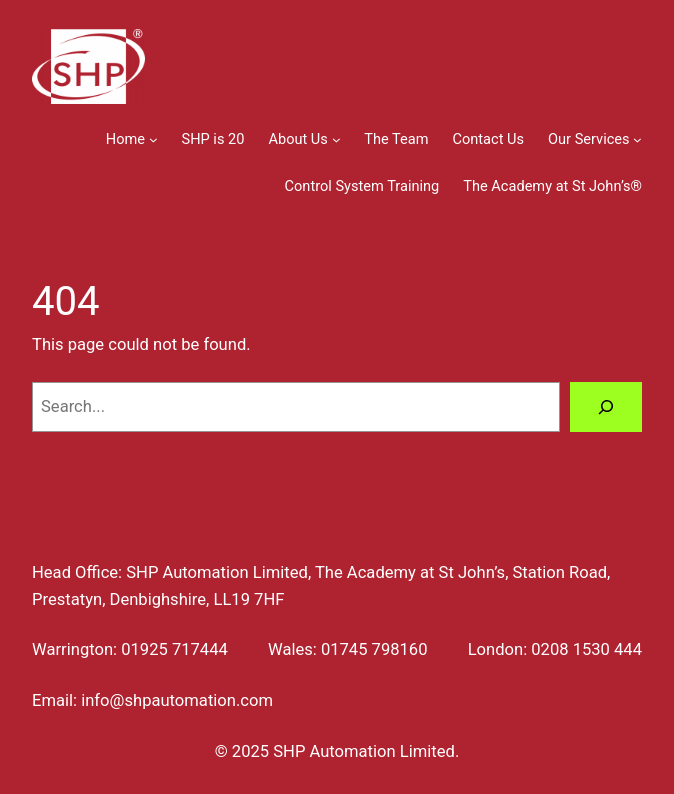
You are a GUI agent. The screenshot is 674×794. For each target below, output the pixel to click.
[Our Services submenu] (637, 139)
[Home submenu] (153, 139)
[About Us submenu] (336, 139)
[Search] (606, 407)
